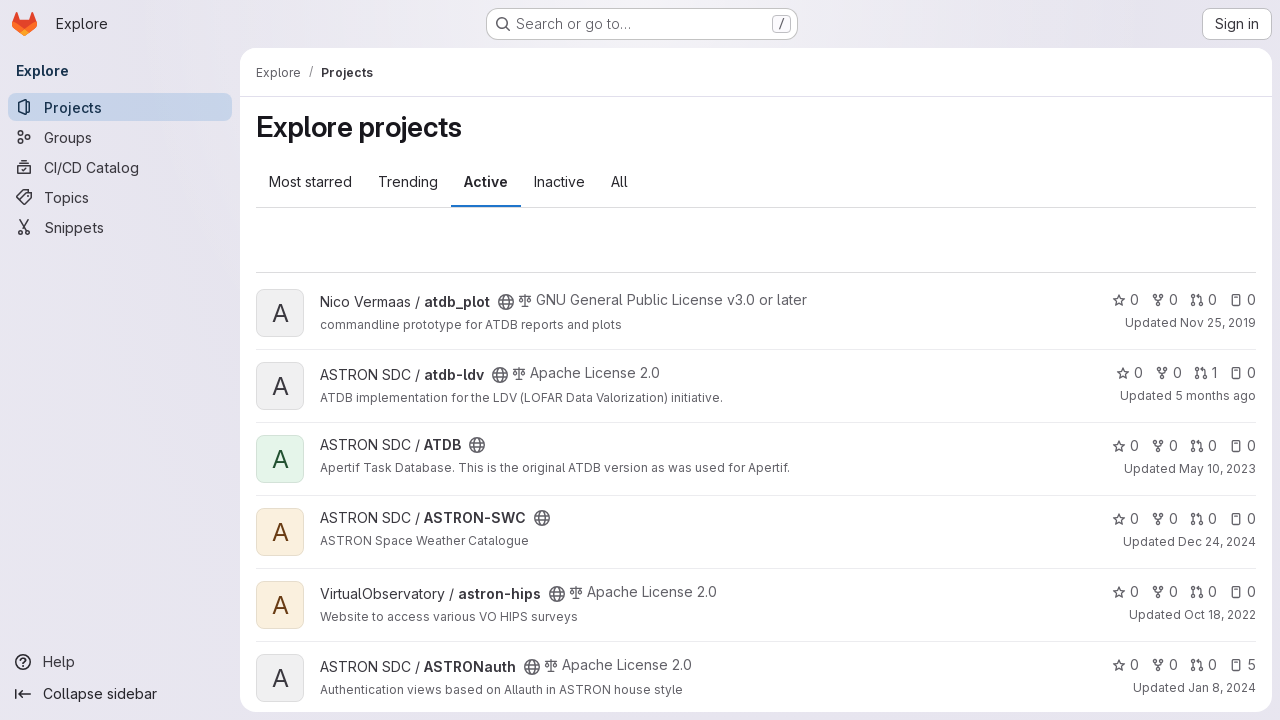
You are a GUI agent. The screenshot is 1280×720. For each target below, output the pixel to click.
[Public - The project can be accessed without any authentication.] (506, 302)
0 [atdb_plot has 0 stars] (1125, 299)
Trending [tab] (408, 181)
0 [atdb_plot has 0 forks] (1164, 299)
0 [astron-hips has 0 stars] (1125, 591)
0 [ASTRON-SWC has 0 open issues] (1242, 518)
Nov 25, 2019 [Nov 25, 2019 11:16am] (1218, 322)
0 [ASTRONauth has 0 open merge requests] (1203, 664)
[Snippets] (120, 227)
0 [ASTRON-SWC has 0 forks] (1164, 518)
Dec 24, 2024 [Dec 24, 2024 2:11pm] (1217, 541)
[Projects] (120, 107)
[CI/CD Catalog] (120, 167)
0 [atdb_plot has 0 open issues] (1242, 299)
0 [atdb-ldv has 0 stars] (1129, 372)
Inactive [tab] (559, 181)
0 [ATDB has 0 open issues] (1242, 445)
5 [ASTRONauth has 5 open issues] (1242, 664)
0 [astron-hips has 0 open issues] (1242, 591)
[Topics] (120, 197)
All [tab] (619, 181)
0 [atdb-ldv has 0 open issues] (1242, 372)
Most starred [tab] (310, 181)
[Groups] (120, 137)
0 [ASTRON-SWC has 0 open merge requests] (1203, 518)
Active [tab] (486, 181)
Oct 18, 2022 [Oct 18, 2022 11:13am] (1220, 614)
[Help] (120, 662)
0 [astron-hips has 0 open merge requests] (1203, 591)
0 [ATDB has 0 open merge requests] (1203, 445)
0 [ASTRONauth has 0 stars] (1125, 664)
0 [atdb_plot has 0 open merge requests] (1203, 299)
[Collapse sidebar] (120, 694)
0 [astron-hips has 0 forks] (1164, 591)
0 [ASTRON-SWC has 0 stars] (1125, 518)
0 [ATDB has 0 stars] (1125, 445)
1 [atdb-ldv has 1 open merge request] (1205, 372)
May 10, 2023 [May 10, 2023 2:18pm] (1217, 468)
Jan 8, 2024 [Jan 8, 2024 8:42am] (1222, 687)
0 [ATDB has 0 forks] (1164, 445)
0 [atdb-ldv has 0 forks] (1168, 372)
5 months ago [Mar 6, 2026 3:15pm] (1215, 395)
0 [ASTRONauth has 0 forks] (1164, 664)
